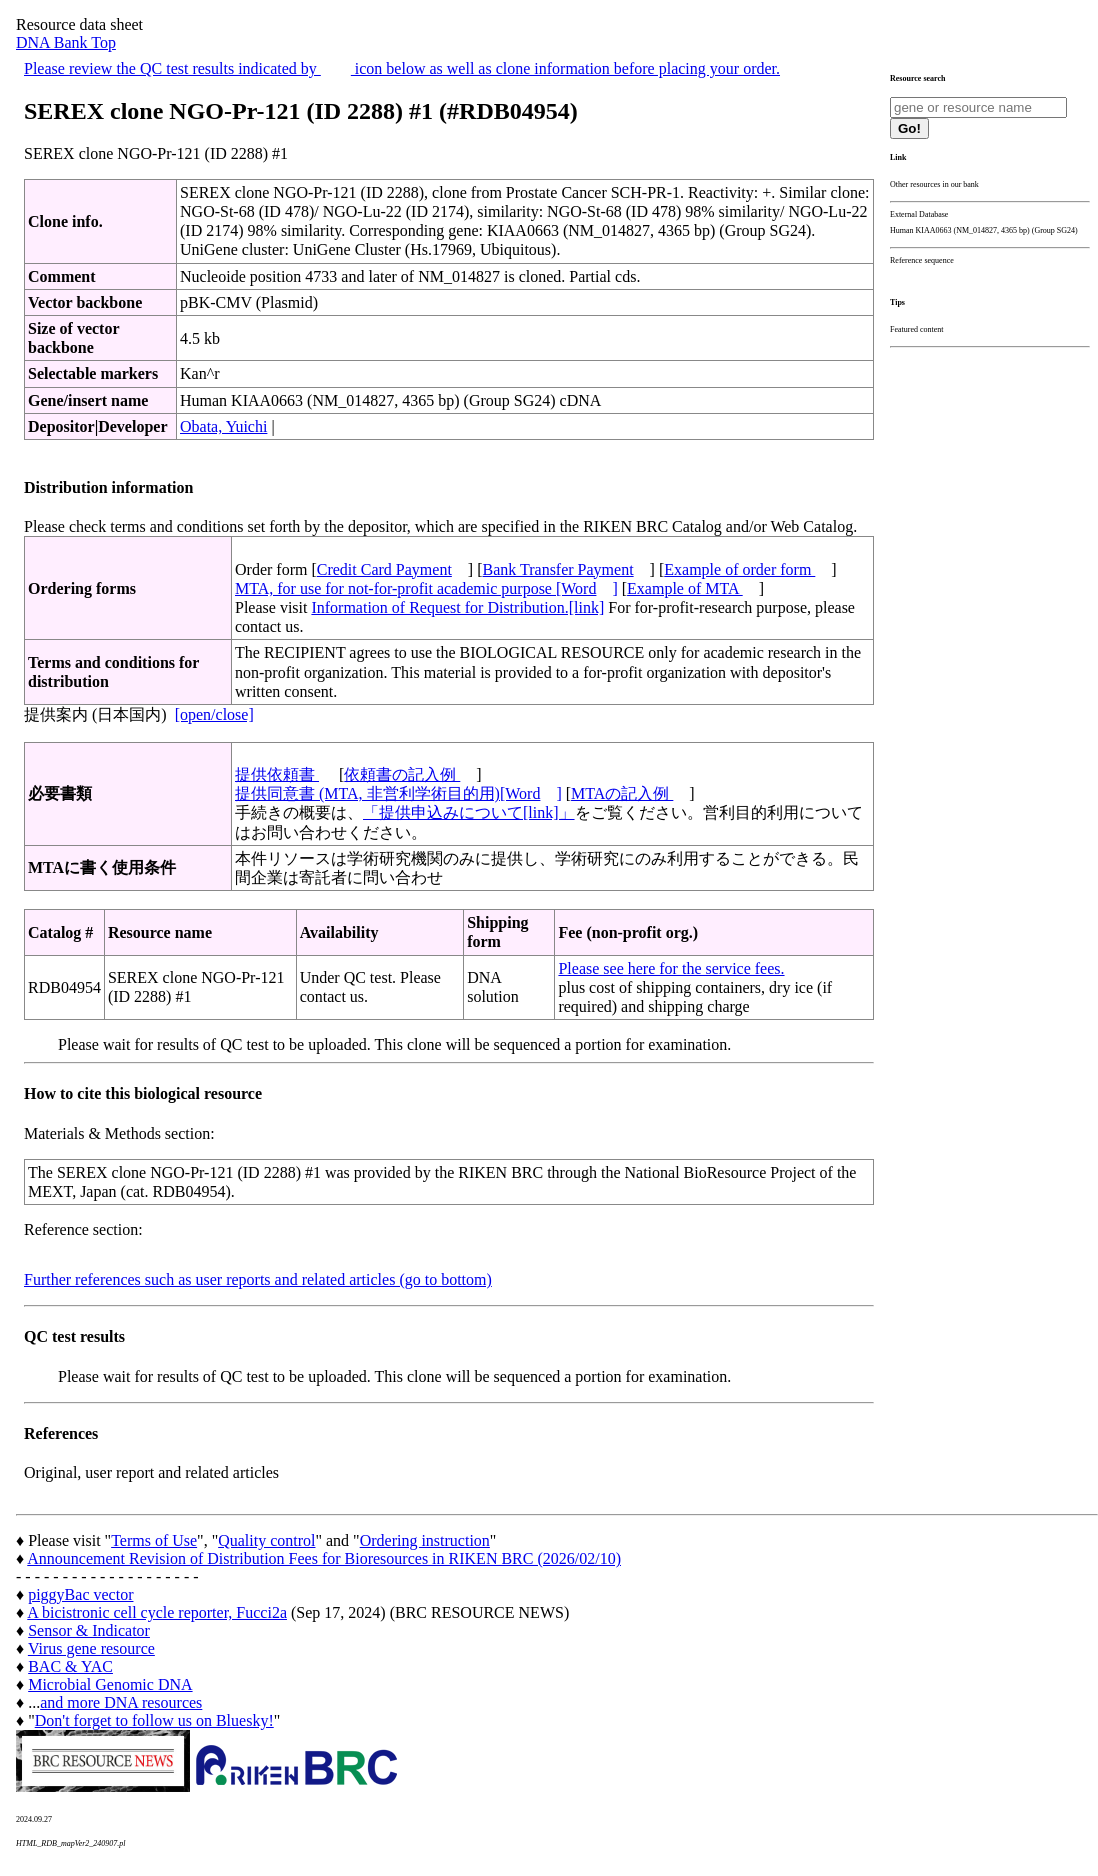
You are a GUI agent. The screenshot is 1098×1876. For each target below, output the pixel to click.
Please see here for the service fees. (671, 968)
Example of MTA (685, 588)
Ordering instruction (425, 1540)
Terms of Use (154, 1540)
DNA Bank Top (66, 42)
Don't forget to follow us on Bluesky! (154, 1720)
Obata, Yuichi (223, 426)
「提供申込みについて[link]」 (469, 812)
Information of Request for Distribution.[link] (457, 607)
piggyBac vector (80, 1594)
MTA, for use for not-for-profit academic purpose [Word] (426, 588)
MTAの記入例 (622, 793)
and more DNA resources (121, 1702)
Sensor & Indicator (89, 1630)
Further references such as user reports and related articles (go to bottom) (258, 1279)
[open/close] (214, 714)
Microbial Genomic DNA (110, 1684)
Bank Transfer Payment (558, 569)
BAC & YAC (70, 1666)
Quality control (266, 1540)
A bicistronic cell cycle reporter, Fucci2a (157, 1612)
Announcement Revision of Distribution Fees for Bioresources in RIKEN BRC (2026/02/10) (324, 1558)
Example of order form (739, 569)
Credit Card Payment (384, 569)
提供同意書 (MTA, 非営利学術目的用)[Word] (398, 793)
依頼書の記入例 (402, 774)
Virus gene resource (91, 1648)
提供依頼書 (277, 774)
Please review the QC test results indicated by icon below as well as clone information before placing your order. (402, 68)
